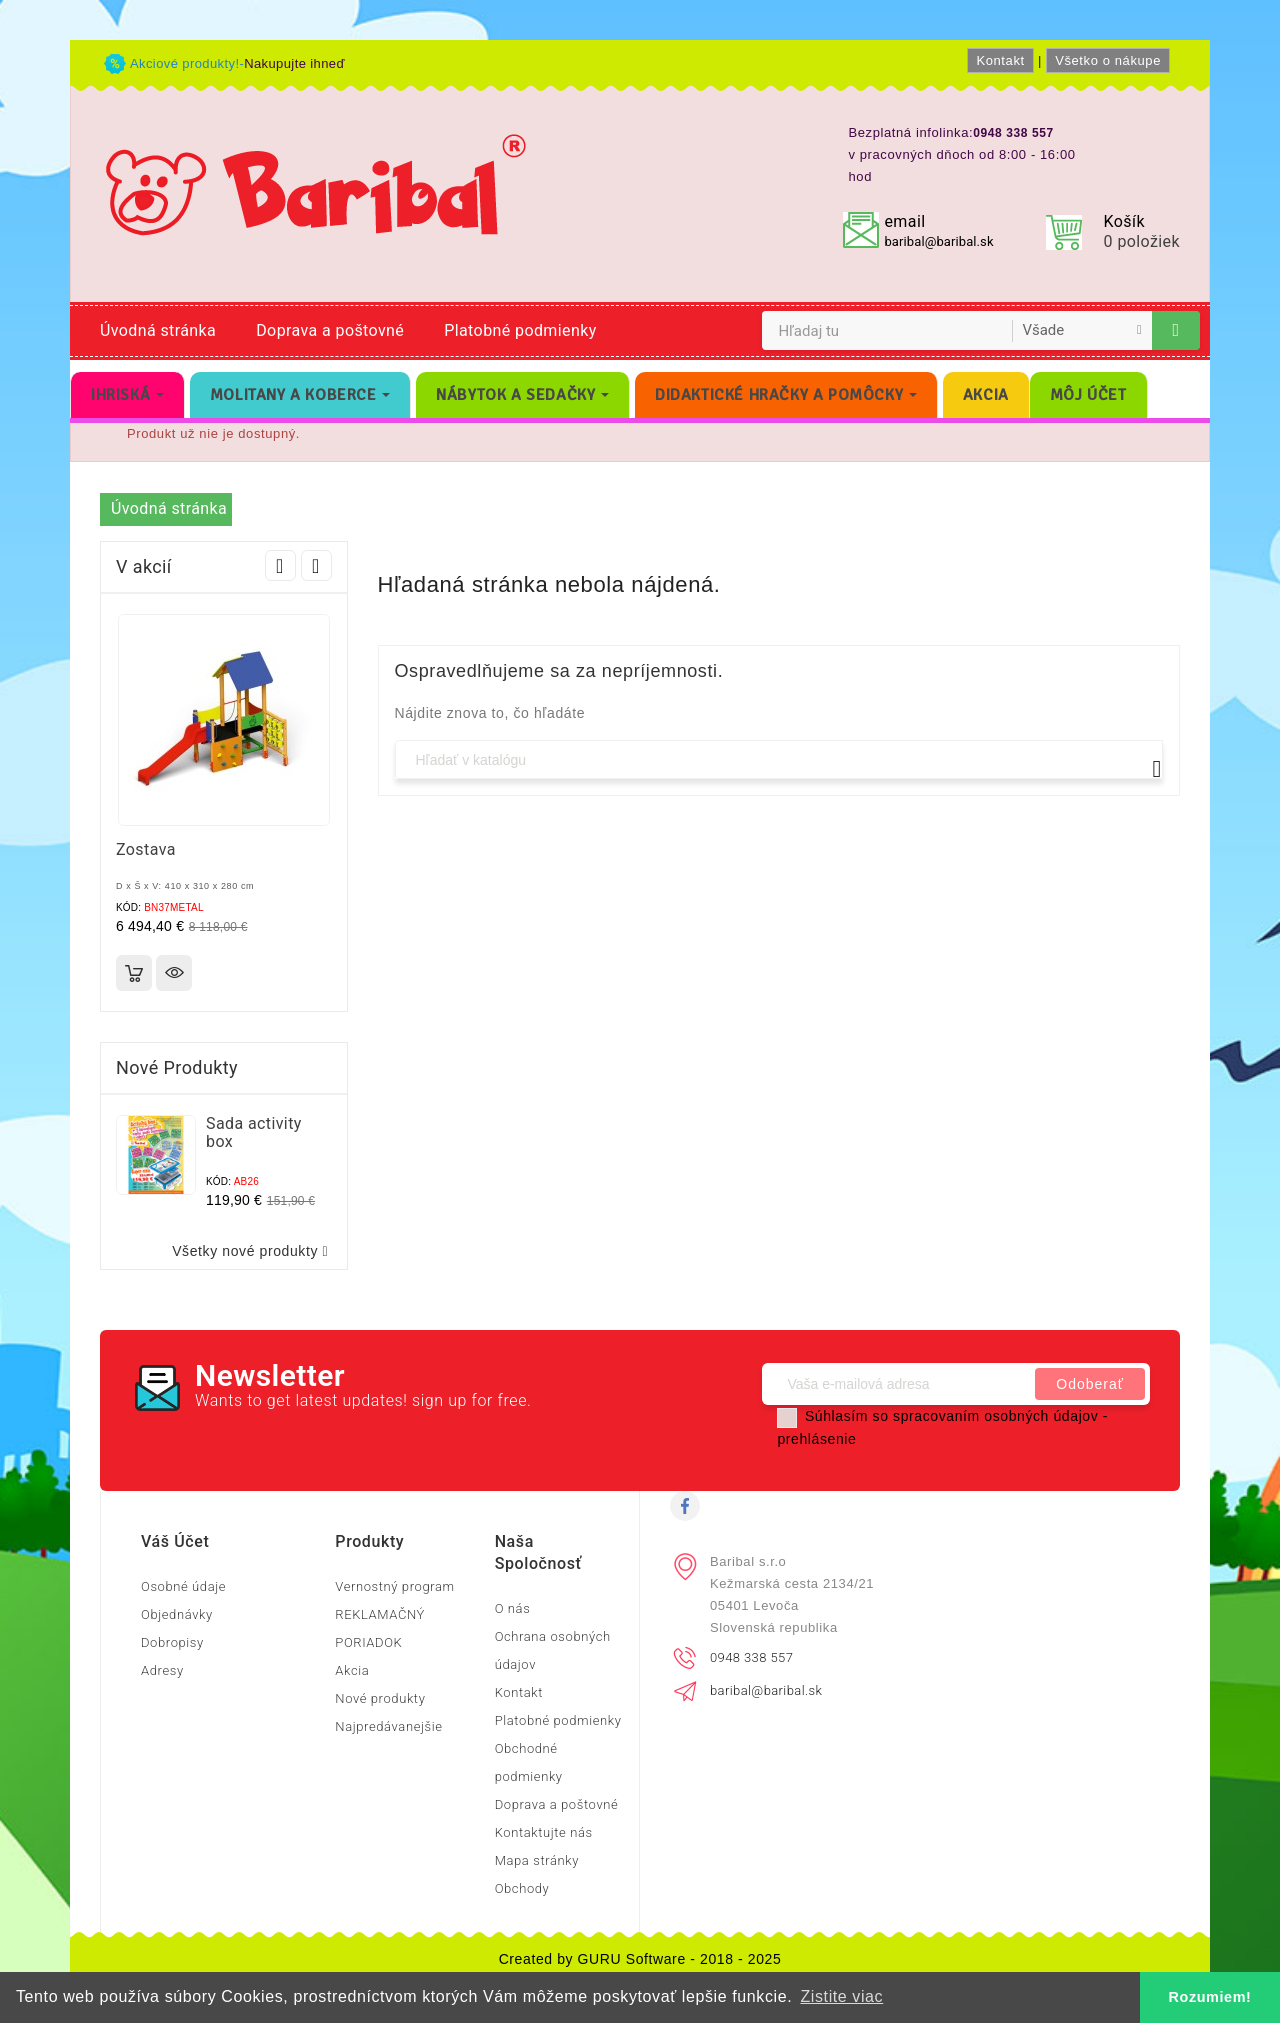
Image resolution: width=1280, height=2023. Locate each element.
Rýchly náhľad (174, 973)
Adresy (162, 1670)
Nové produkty (380, 1698)
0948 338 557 (751, 1657)
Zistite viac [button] (841, 1996)
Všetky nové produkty (254, 1251)
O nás (513, 1608)
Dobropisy (172, 1642)
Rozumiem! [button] (1210, 1997)
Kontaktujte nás (544, 1832)
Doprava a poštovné (330, 330)
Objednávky (177, 1614)
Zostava (146, 849)
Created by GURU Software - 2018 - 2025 (640, 1959)
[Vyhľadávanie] (779, 759)
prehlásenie (816, 1439)
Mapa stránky (537, 1860)
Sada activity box (254, 1132)
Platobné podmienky (520, 330)
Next (316, 565)
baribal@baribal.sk (938, 241)
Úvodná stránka (158, 330)
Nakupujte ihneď (294, 63)
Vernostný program (394, 1586)
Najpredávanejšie (388, 1726)
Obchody (522, 1888)
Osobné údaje (183, 1586)
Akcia (352, 1670)
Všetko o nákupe (1108, 60)
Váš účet (175, 1541)
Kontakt (1000, 60)
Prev (280, 565)
